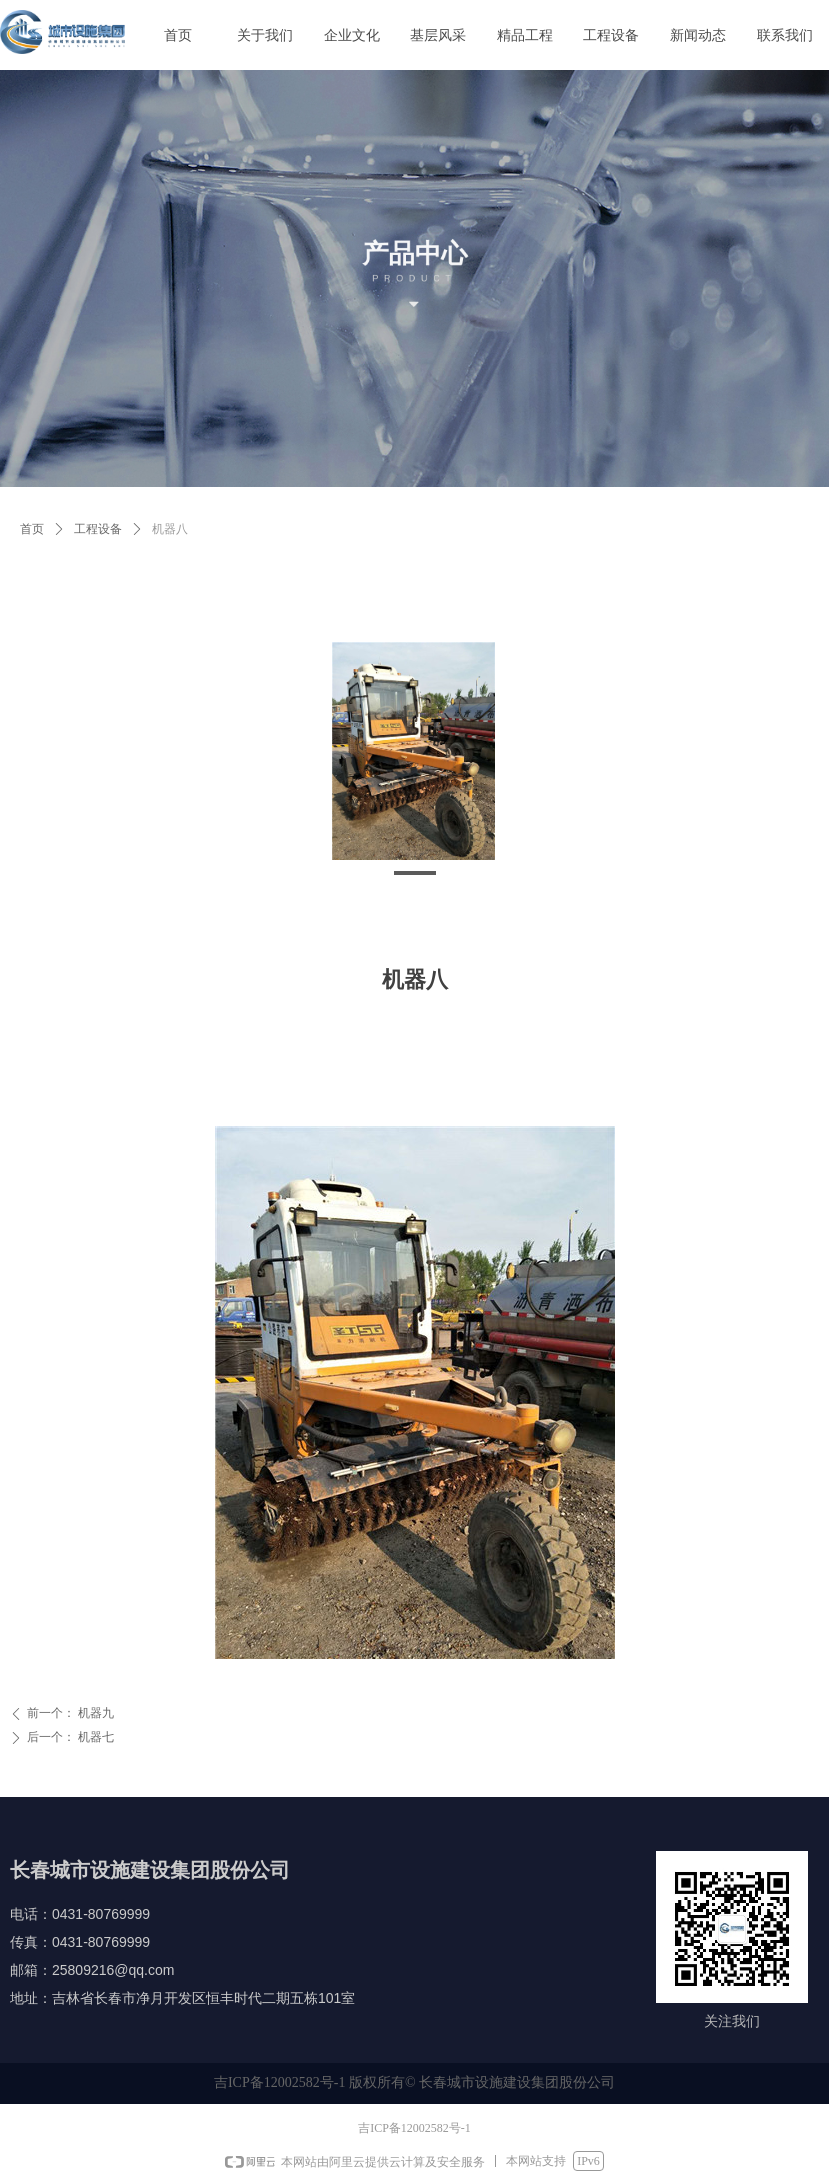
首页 (32, 529)
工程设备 (98, 529)
